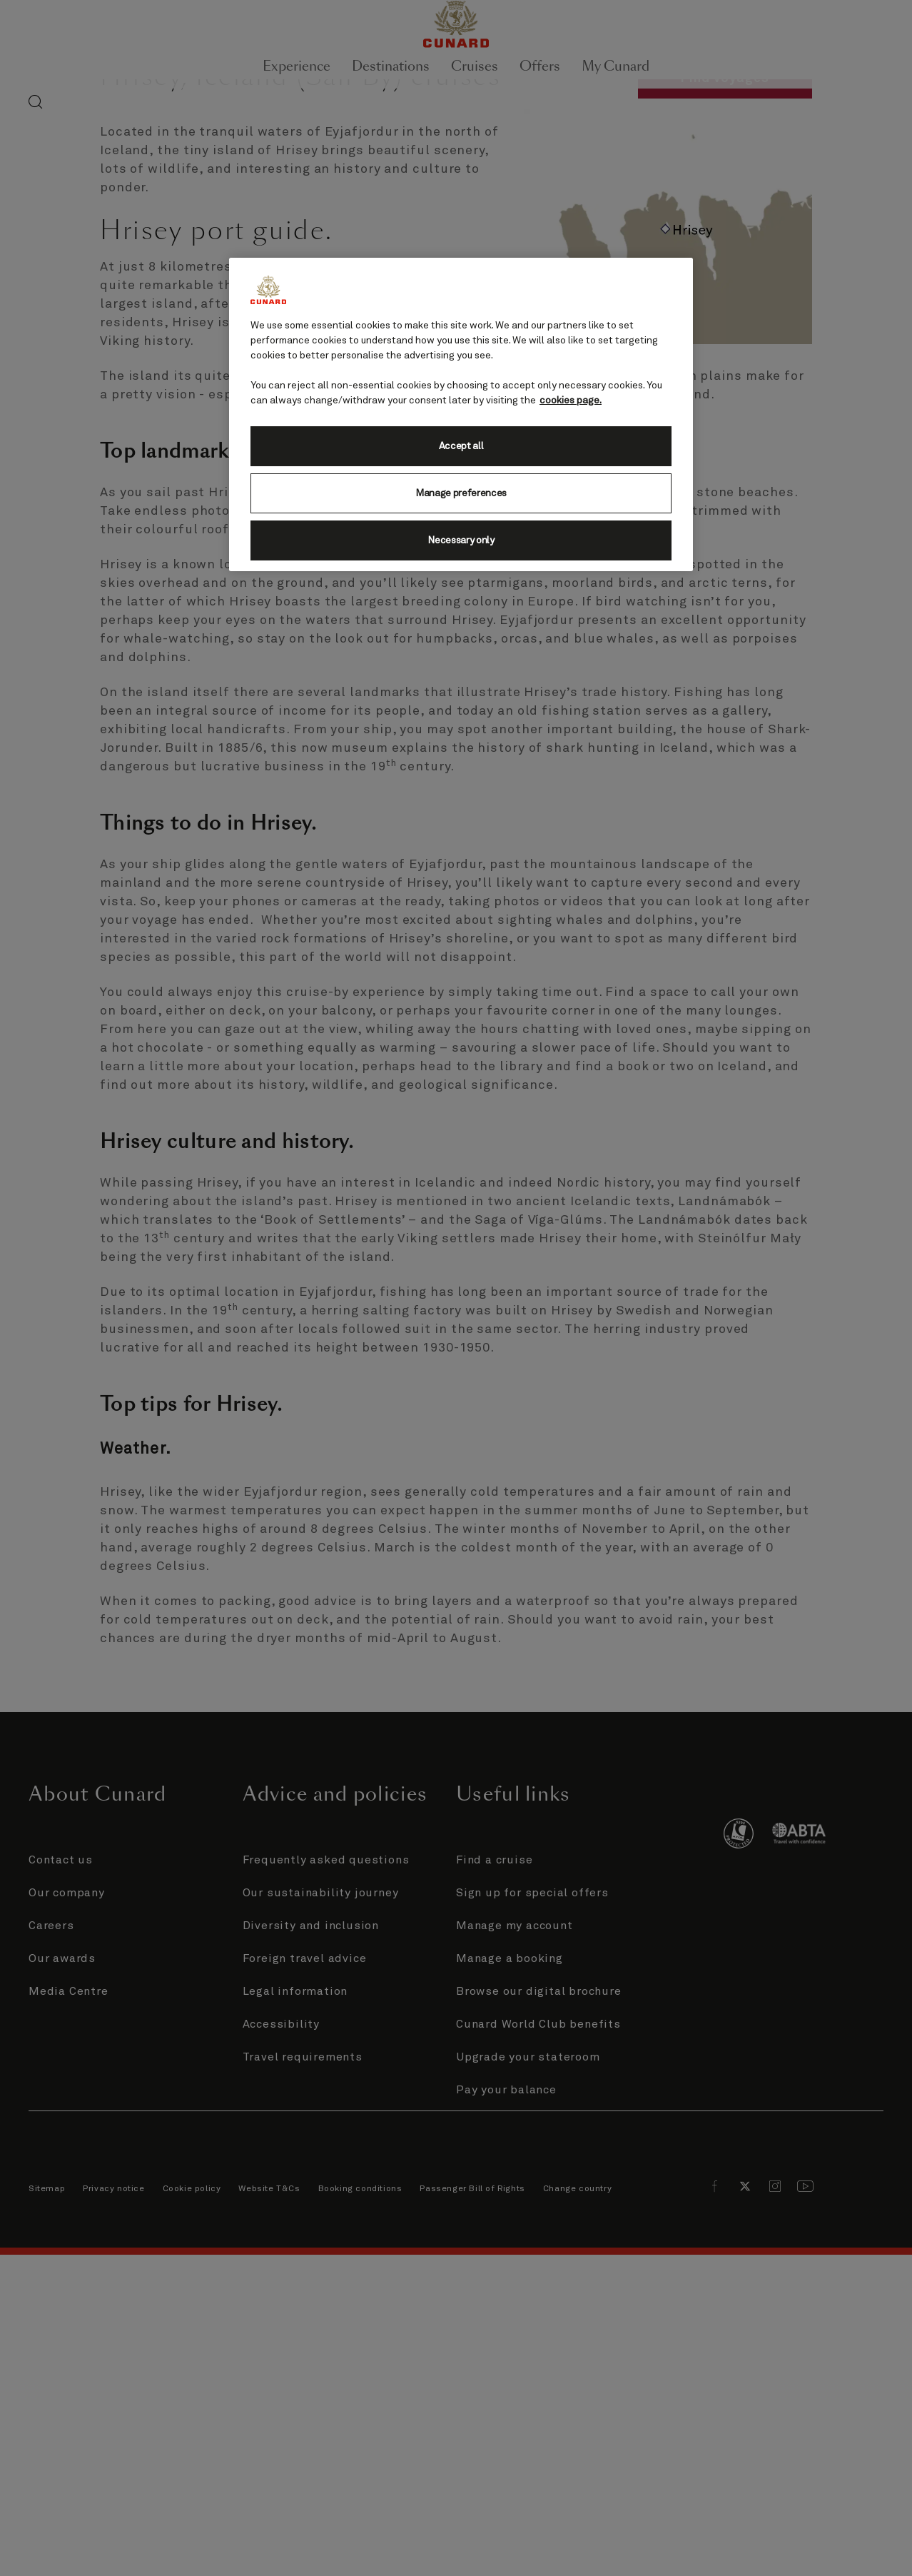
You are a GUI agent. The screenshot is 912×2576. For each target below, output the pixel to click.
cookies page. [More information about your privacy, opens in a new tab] (570, 401)
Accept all (461, 446)
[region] (461, 414)
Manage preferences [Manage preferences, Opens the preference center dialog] (461, 493)
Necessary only (461, 540)
